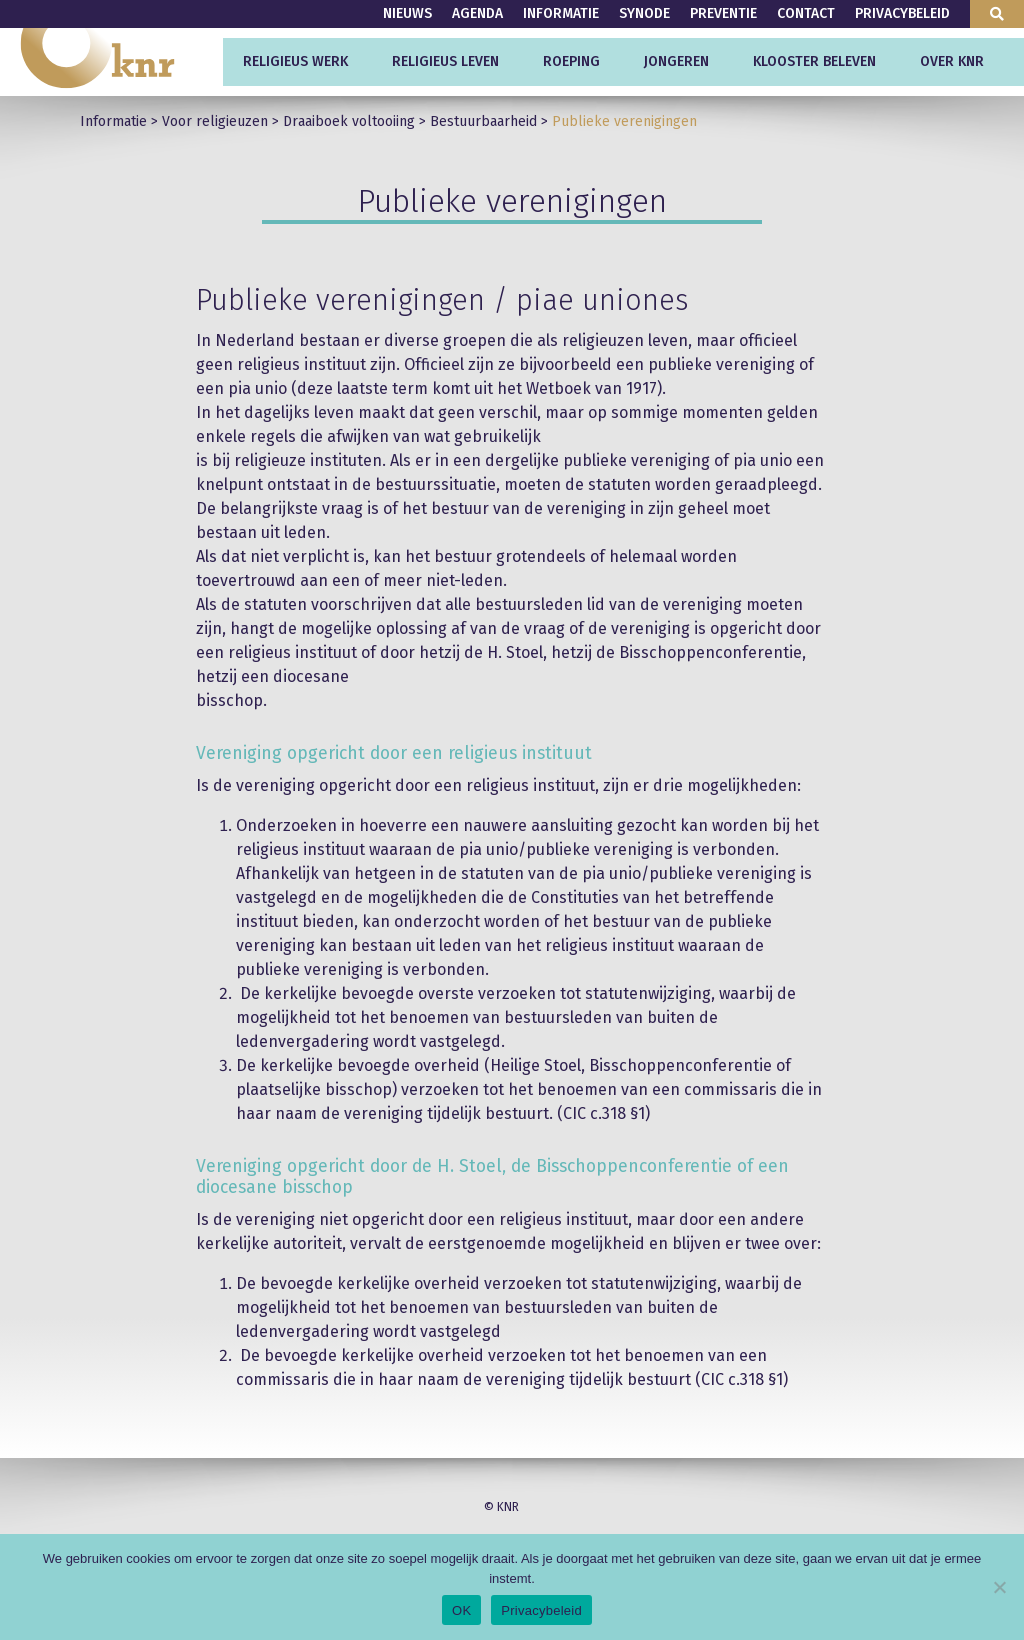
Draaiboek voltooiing (349, 121)
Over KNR (952, 61)
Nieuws (407, 13)
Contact (806, 13)
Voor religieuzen (215, 121)
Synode (644, 13)
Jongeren (676, 61)
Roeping (571, 61)
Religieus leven (445, 61)
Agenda (477, 13)
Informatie (561, 13)
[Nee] (999, 1587)
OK (461, 1610)
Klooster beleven (814, 61)
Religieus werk (295, 61)
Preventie (723, 13)
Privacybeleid (902, 13)
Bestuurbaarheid (483, 121)
